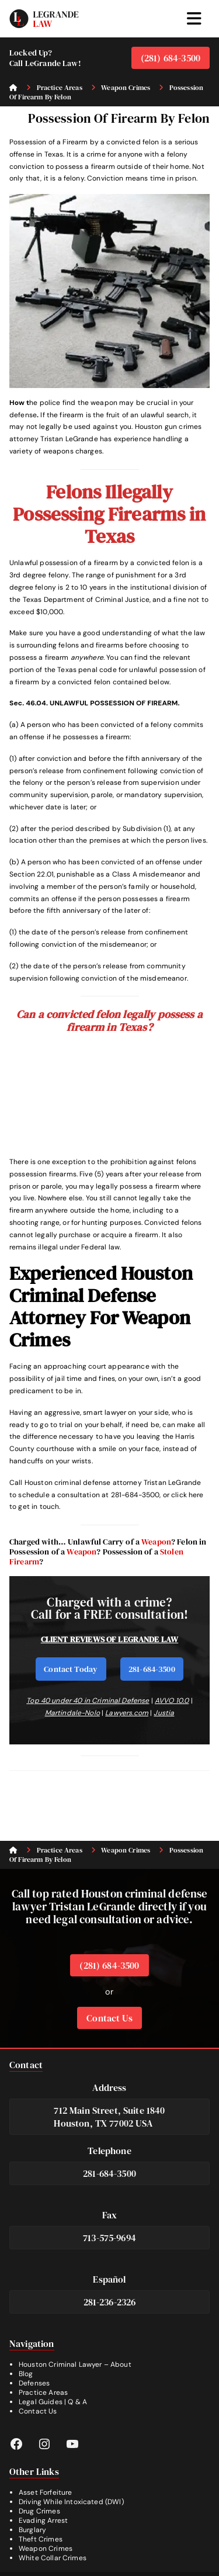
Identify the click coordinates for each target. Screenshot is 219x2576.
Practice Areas (43, 2392)
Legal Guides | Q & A (53, 2402)
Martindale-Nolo (72, 1713)
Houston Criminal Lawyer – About (75, 2364)
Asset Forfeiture (45, 2492)
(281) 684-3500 (170, 57)
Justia (164, 1713)
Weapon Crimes (45, 2548)
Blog (26, 2373)
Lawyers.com (126, 1713)
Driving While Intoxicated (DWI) (71, 2501)
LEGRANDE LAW (148, 1639)
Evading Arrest (43, 2520)
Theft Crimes (40, 2539)
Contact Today (71, 1669)
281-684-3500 (151, 1669)
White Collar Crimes (52, 2558)
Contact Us (109, 2017)
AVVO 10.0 (172, 1700)
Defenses (34, 2383)
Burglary (32, 2530)
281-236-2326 (110, 2301)
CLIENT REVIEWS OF (80, 1639)
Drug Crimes (39, 2511)
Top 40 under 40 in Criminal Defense (87, 1700)
